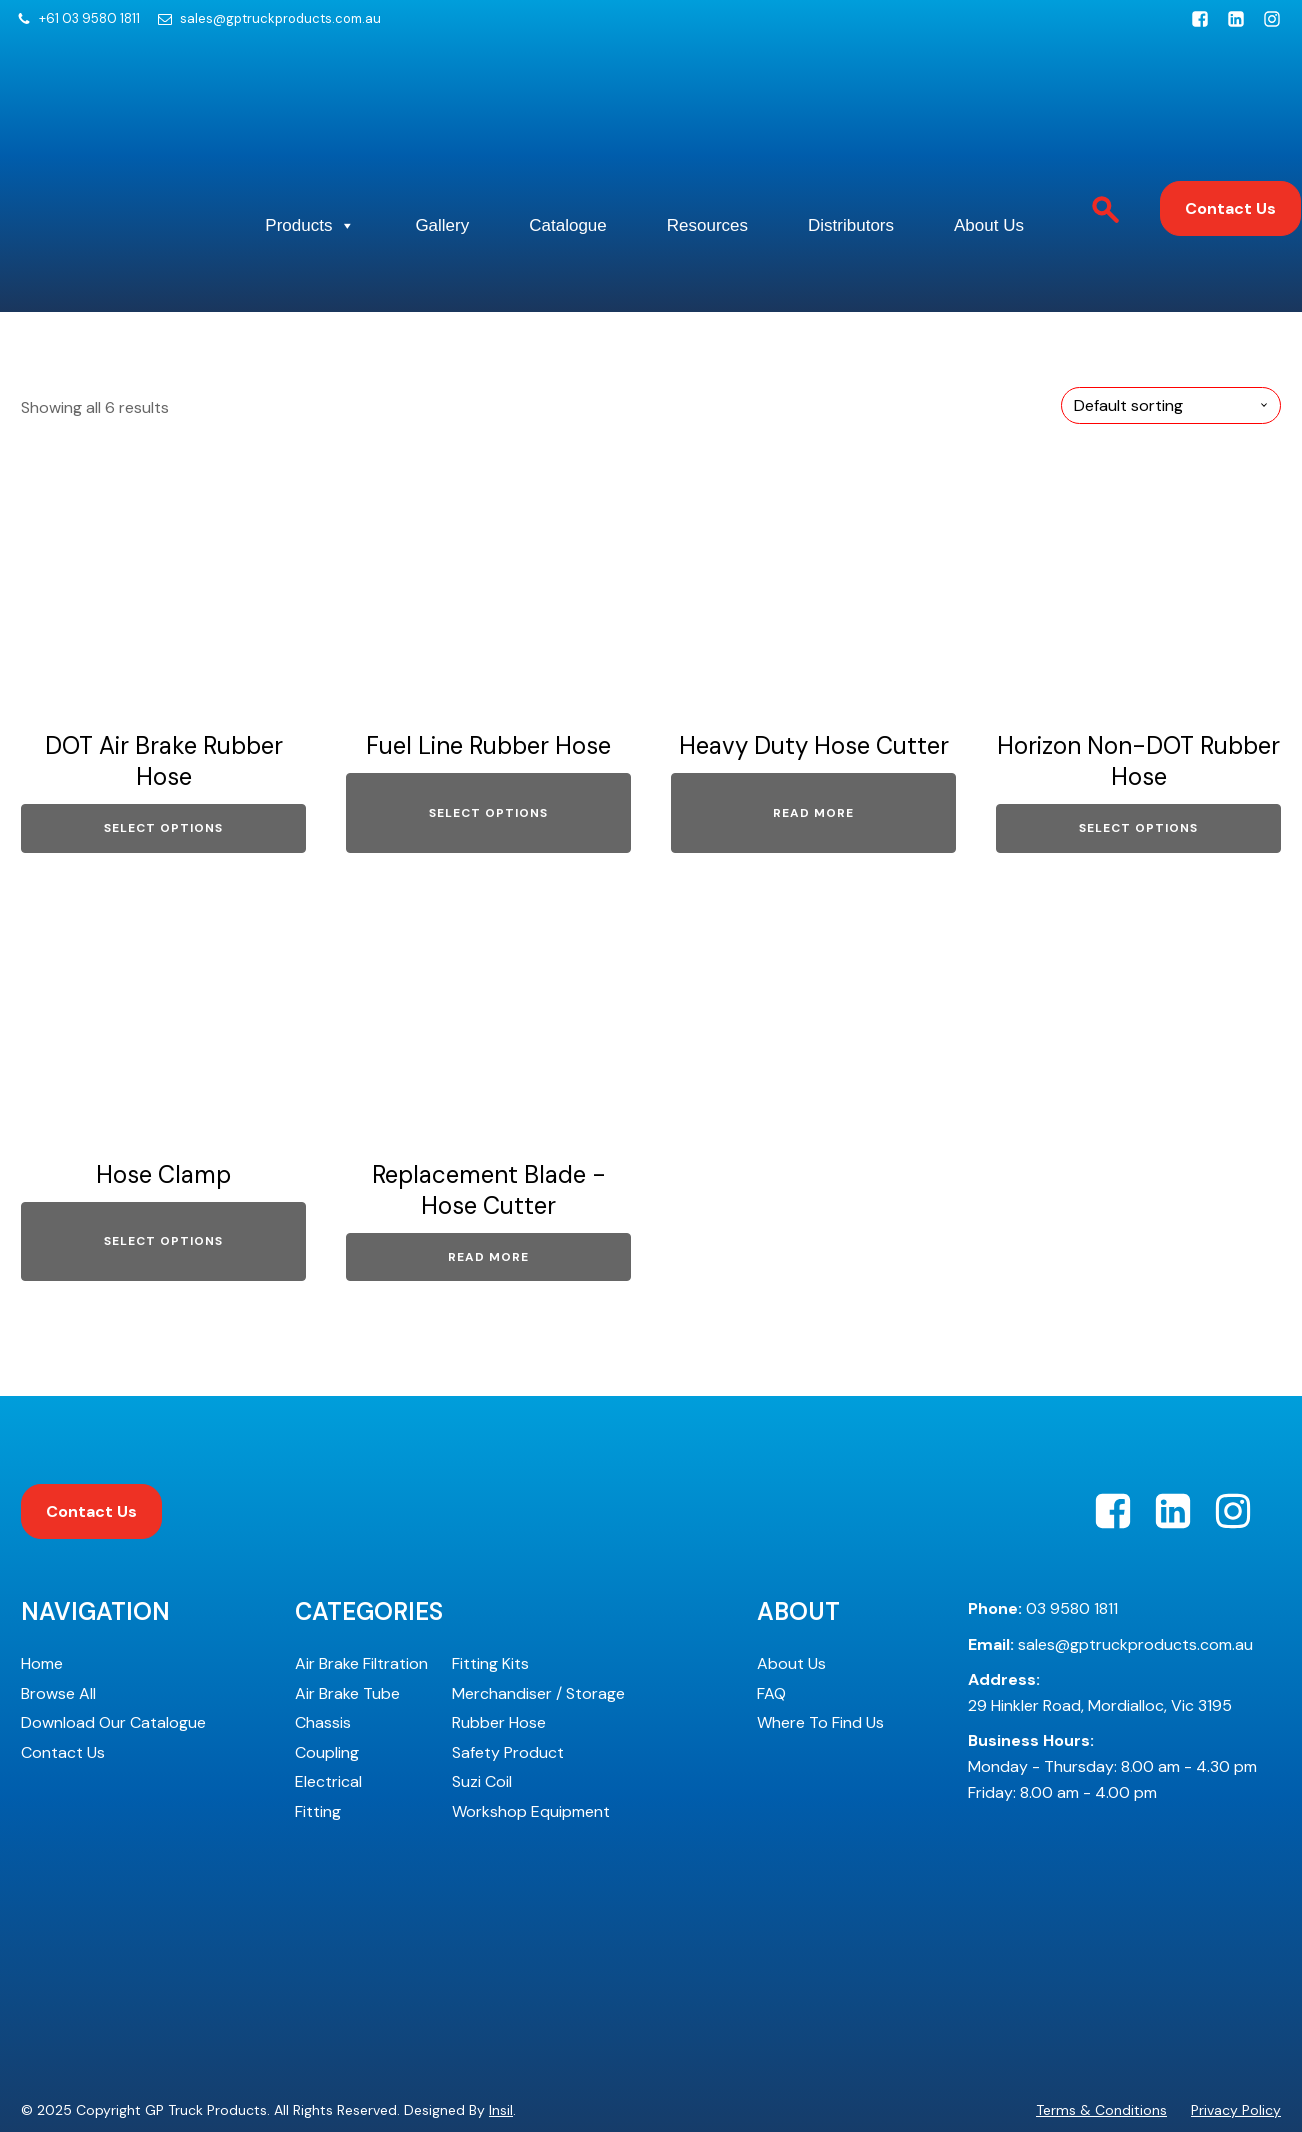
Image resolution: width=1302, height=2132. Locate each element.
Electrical (328, 1718)
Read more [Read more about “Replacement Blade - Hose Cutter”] (488, 1193)
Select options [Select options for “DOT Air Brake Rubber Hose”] (163, 765)
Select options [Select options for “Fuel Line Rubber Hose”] (488, 749)
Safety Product (508, 1688)
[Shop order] (1171, 341)
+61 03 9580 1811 (89, 19)
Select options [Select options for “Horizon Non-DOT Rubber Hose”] (1138, 765)
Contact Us (1230, 177)
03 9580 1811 (1043, 1544)
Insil (501, 2046)
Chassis (323, 1659)
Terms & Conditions (1101, 2046)
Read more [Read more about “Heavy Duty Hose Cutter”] (813, 749)
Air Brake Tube (347, 1629)
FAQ (771, 1629)
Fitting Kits (490, 1599)
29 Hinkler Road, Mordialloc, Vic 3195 (1100, 1629)
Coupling (327, 1688)
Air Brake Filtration (361, 1599)
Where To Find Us (820, 1659)
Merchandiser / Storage (538, 1629)
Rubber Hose (499, 1659)
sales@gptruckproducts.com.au (280, 19)
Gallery (532, 163)
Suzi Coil (482, 1718)
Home (42, 1599)
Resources (844, 163)
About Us (366, 223)
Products (376, 164)
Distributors (1012, 163)
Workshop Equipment (531, 1747)
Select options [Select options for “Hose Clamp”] (163, 1177)
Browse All (58, 1629)
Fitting (318, 1747)
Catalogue (682, 163)
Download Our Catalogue (113, 1659)
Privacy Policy (1236, 2046)
